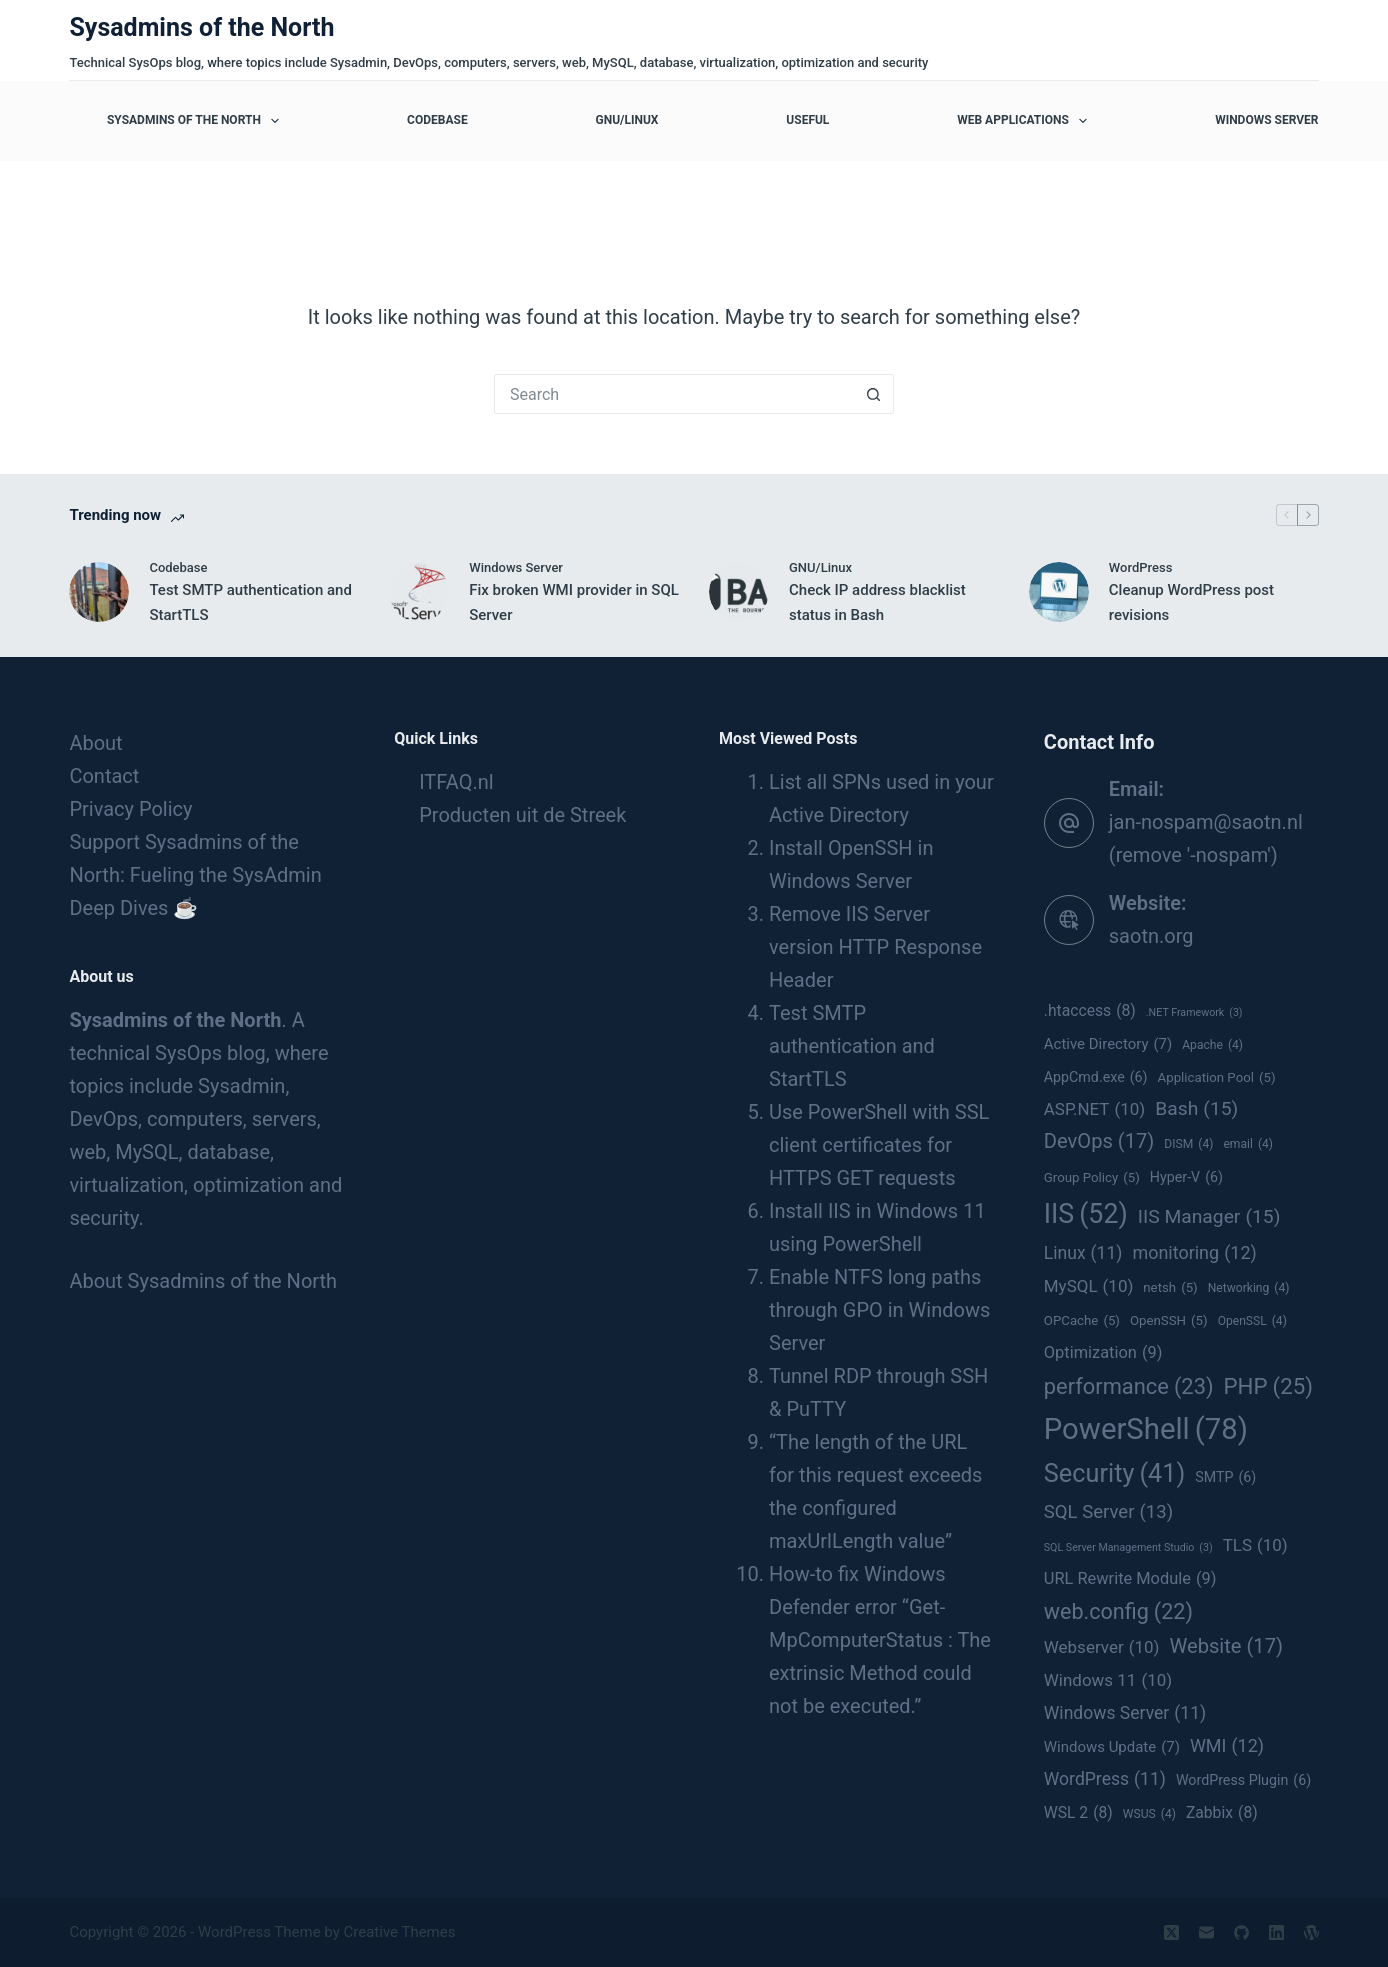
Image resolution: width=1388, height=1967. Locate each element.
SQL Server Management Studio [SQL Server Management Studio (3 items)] (1128, 1548)
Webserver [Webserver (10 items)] (1102, 1647)
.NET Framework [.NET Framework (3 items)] (1194, 1013)
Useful (807, 120)
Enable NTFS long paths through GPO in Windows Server (879, 1310)
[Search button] (874, 394)
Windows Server (1266, 120)
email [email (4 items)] (1248, 1145)
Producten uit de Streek (522, 815)
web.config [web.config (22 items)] (1118, 1612)
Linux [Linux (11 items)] (1083, 1253)
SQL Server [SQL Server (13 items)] (1108, 1512)
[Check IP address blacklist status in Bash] (739, 592)
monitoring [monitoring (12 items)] (1194, 1253)
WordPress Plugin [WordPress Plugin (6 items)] (1243, 1781)
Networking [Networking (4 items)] (1249, 1289)
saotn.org (1151, 936)
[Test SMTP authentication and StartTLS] (99, 592)
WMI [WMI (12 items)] (1227, 1746)
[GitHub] (1241, 1932)
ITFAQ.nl (456, 782)
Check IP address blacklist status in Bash (877, 602)
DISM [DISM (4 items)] (1188, 1145)
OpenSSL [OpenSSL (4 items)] (1252, 1322)
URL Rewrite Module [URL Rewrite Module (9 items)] (1130, 1578)
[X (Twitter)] (1171, 1932)
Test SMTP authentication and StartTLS (250, 602)
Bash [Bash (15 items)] (1196, 1109)
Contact (104, 776)
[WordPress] (1311, 1932)
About (95, 743)
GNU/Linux (626, 120)
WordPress (1141, 567)
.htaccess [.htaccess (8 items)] (1090, 1011)
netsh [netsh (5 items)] (1170, 1288)
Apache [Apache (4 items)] (1212, 1046)
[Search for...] (674, 394)
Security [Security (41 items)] (1115, 1474)
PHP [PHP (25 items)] (1268, 1386)
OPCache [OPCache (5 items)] (1082, 1321)
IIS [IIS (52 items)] (1086, 1214)
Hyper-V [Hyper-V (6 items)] (1186, 1178)
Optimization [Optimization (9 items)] (1103, 1352)
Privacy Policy (130, 809)
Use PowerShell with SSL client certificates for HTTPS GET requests (879, 1145)
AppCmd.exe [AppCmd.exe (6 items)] (1096, 1078)
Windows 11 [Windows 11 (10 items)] (1108, 1680)
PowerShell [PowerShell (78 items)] (1146, 1429)
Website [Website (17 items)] (1226, 1646)
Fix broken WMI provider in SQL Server (574, 602)
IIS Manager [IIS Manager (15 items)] (1209, 1217)
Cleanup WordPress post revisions (1191, 602)
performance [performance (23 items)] (1129, 1387)
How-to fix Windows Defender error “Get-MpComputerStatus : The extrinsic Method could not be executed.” (880, 1640)
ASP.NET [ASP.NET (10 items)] (1094, 1109)
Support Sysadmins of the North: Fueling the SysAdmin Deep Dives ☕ (195, 875)
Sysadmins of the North (201, 27)
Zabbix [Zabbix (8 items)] (1222, 1813)
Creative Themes (400, 1932)
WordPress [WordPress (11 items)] (1105, 1779)
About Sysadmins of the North (203, 1281)
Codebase (437, 120)
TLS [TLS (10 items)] (1255, 1545)
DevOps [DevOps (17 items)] (1099, 1141)
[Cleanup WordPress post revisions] (1059, 592)
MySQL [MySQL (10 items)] (1089, 1286)
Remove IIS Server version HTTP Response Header (875, 947)
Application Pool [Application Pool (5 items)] (1217, 1078)
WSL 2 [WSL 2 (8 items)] (1078, 1813)
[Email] (1206, 1932)
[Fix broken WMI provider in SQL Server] (419, 592)
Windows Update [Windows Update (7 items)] (1112, 1747)
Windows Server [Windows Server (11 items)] (1125, 1713)
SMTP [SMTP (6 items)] (1225, 1478)
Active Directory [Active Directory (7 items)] (1108, 1044)
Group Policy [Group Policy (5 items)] (1092, 1178)
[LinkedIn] (1276, 1932)
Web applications (1026, 121)
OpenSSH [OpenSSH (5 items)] (1169, 1321)
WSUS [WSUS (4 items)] (1149, 1815)
